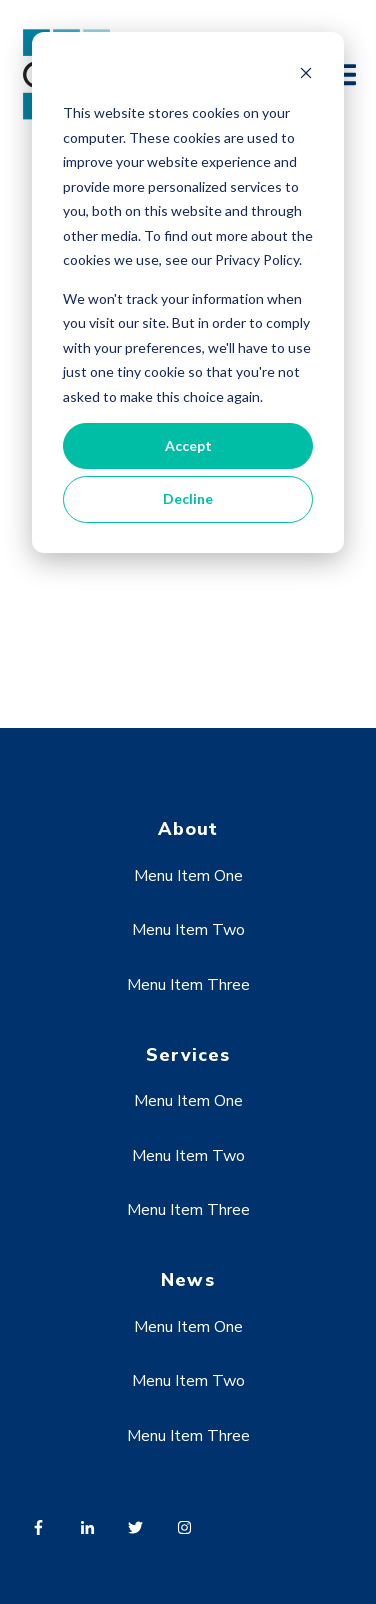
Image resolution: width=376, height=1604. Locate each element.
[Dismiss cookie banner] (306, 75)
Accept (188, 445)
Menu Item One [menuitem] (188, 876)
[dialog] (188, 292)
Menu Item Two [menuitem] (188, 930)
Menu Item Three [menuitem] (188, 985)
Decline (188, 498)
